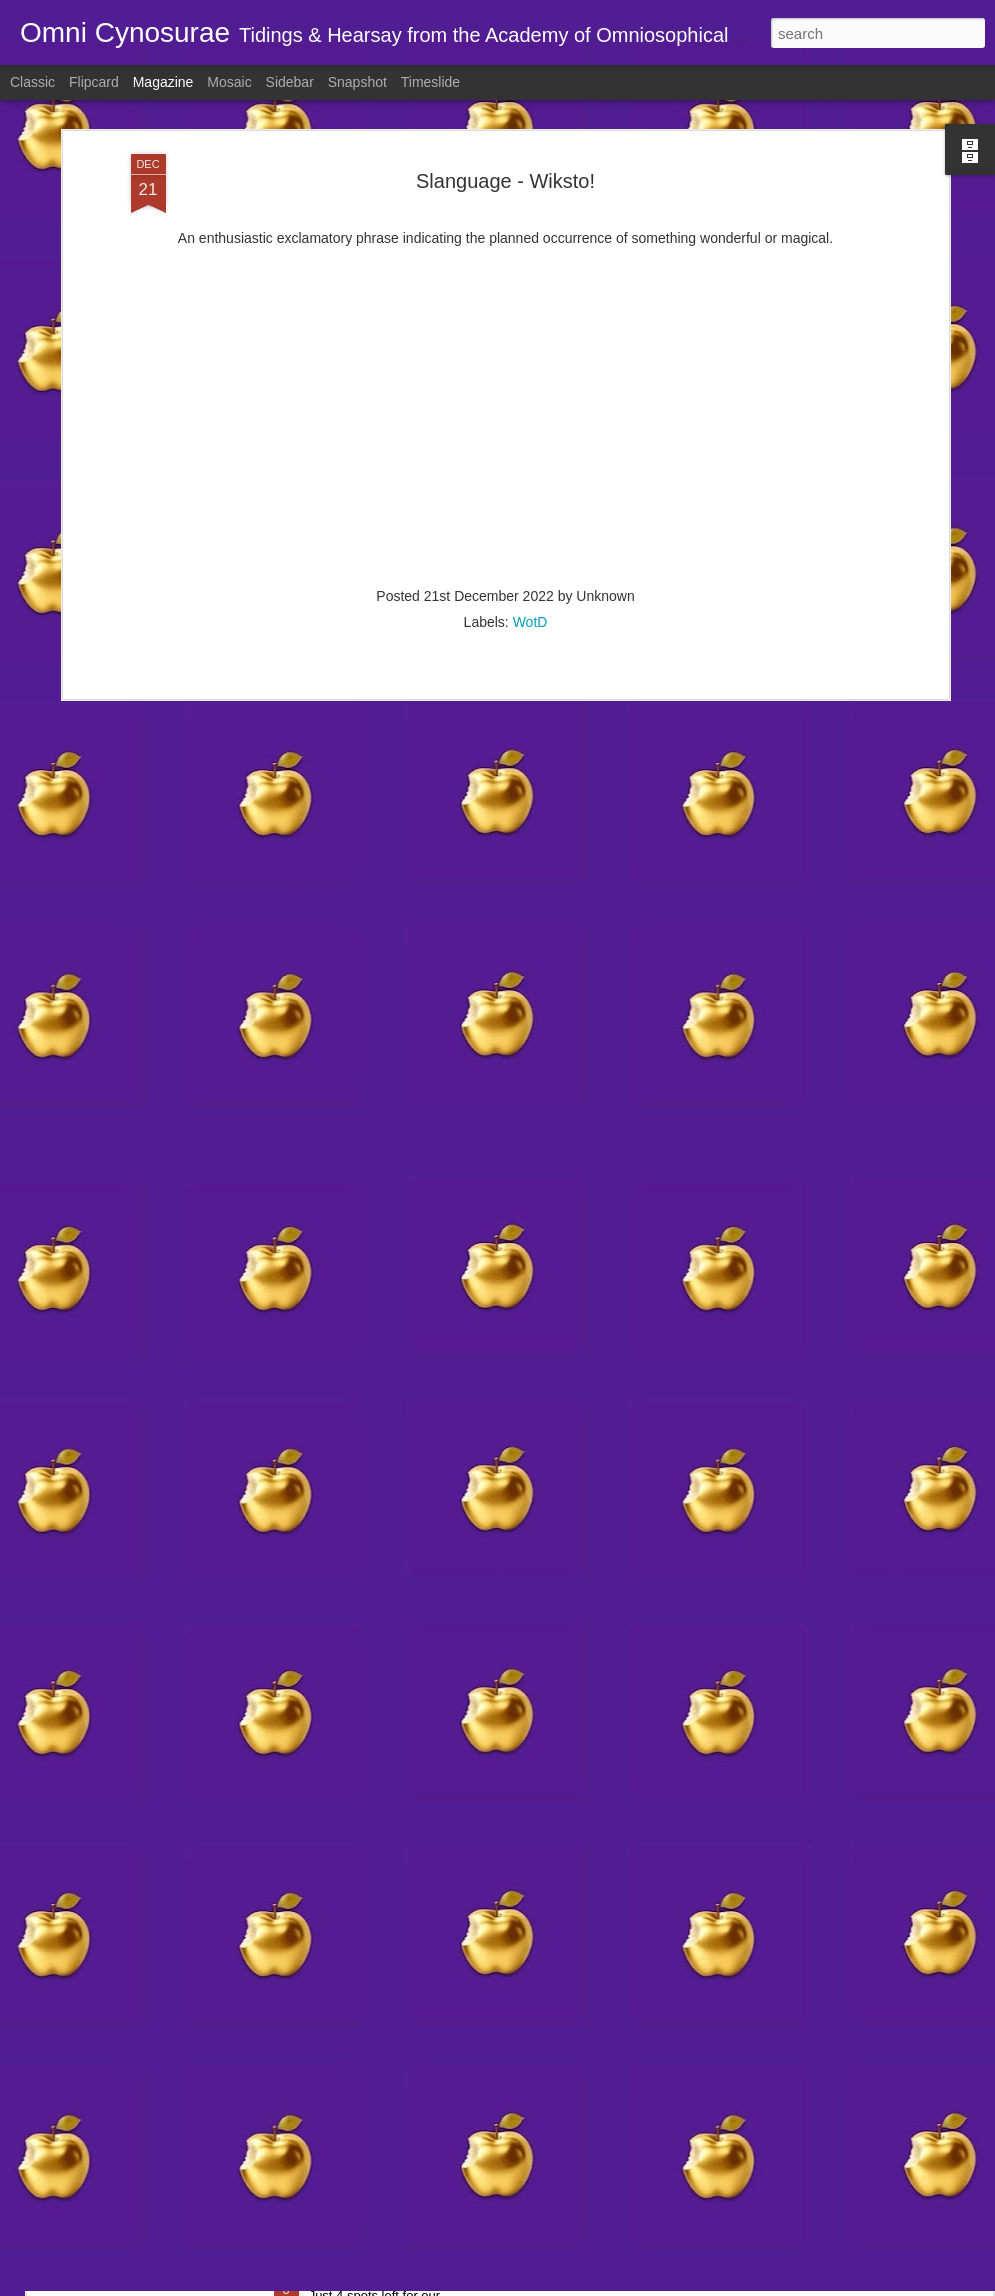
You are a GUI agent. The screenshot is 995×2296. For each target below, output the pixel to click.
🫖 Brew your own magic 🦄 (410, 2274)
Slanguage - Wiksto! (505, 128)
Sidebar (290, 82)
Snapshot (357, 82)
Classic (32, 82)
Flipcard (94, 82)
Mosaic (229, 82)
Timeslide (430, 82)
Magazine (163, 82)
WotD (530, 568)
